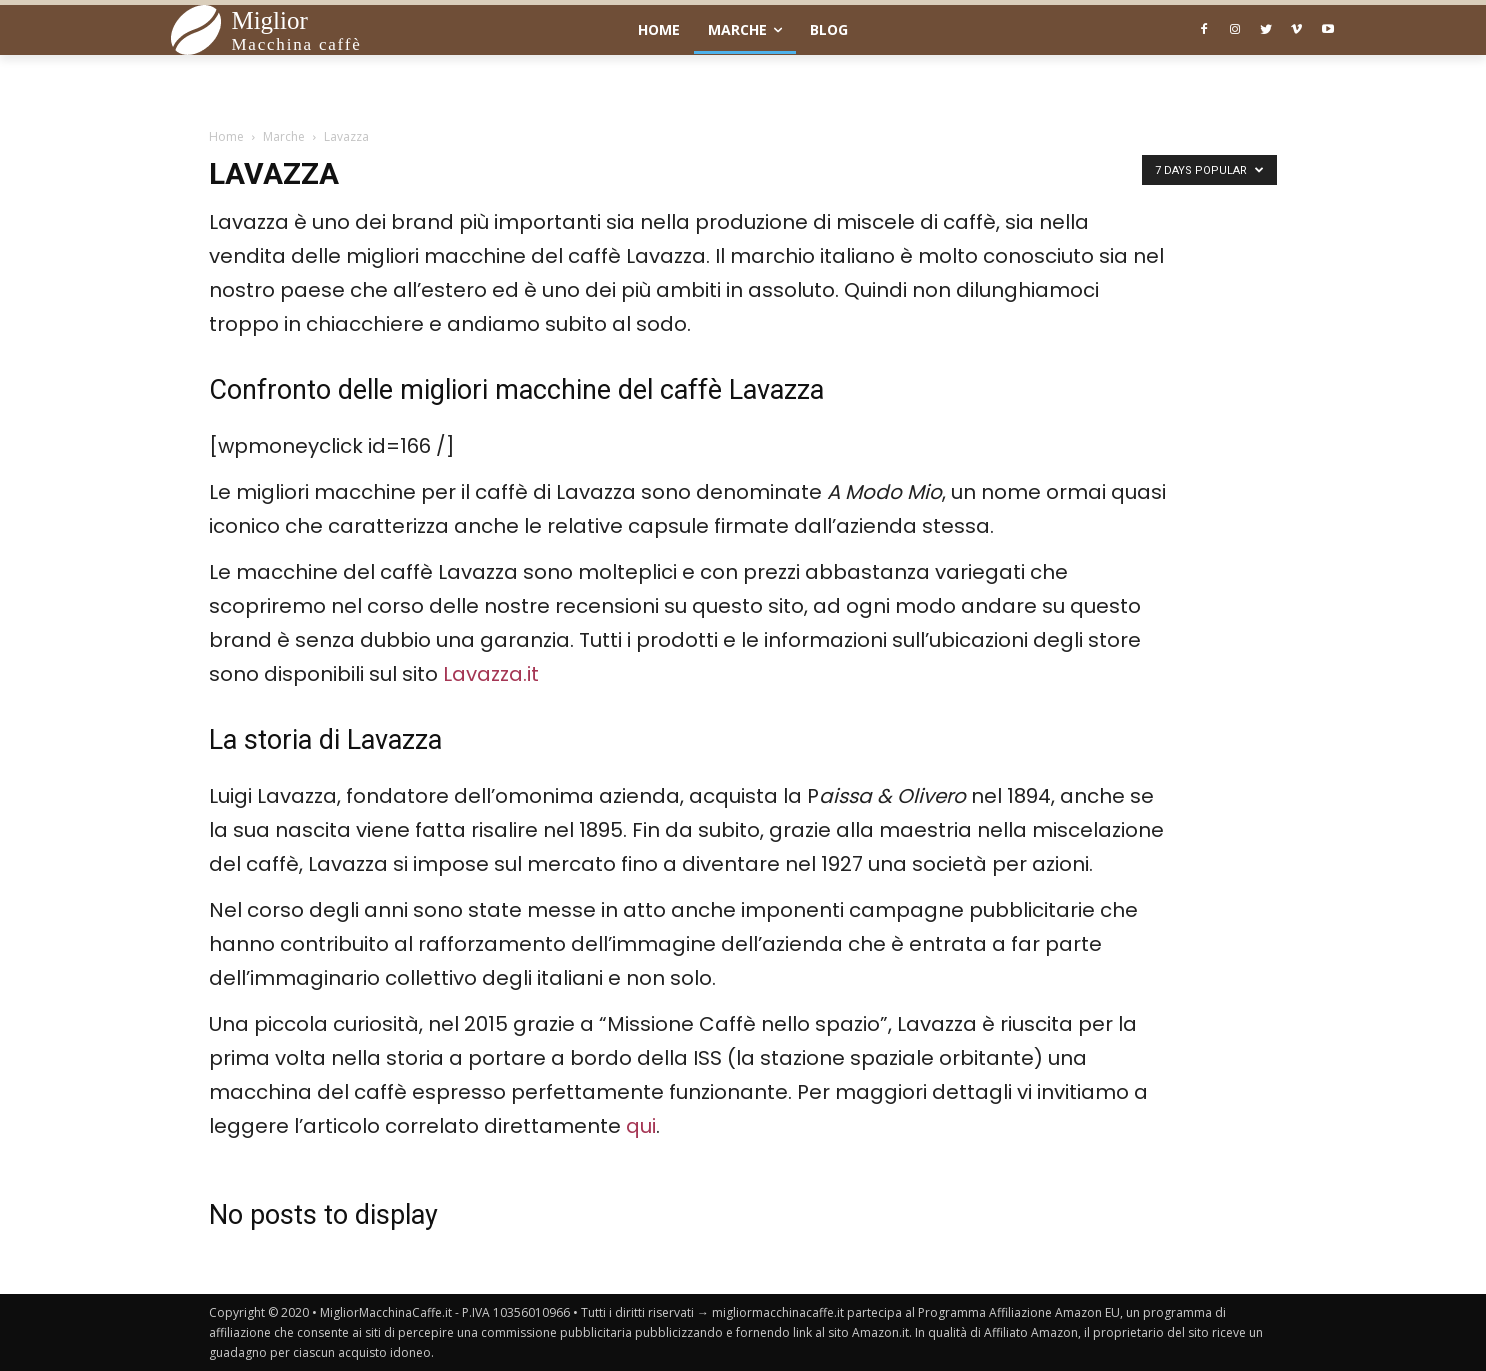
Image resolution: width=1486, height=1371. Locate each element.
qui (641, 1126)
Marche (284, 136)
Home (226, 136)
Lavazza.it (491, 674)
